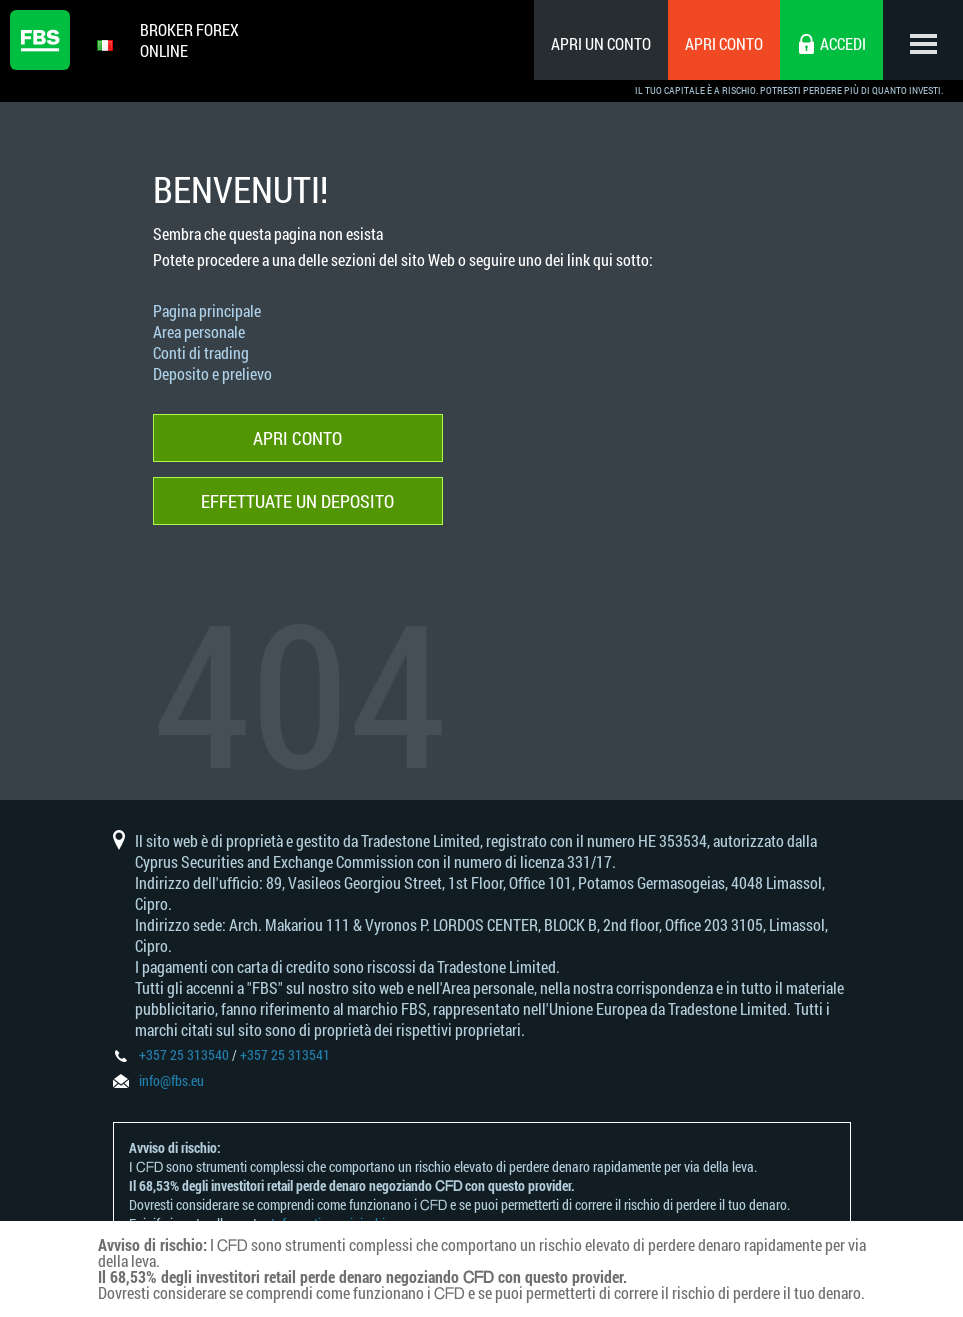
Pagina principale (207, 310)
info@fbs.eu (171, 1080)
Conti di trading (201, 352)
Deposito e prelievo (212, 373)
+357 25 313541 (285, 1054)
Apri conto (724, 43)
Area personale (199, 331)
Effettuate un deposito (297, 501)
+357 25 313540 (184, 1054)
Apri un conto (601, 43)
